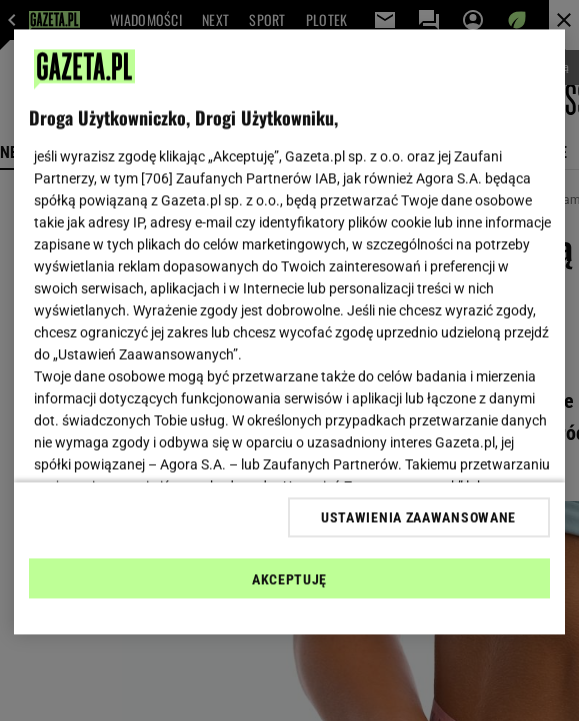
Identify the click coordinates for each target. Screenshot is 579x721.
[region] (289, 332)
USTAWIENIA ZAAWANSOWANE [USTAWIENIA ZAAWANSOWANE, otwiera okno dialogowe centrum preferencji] (418, 517)
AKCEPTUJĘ (289, 579)
